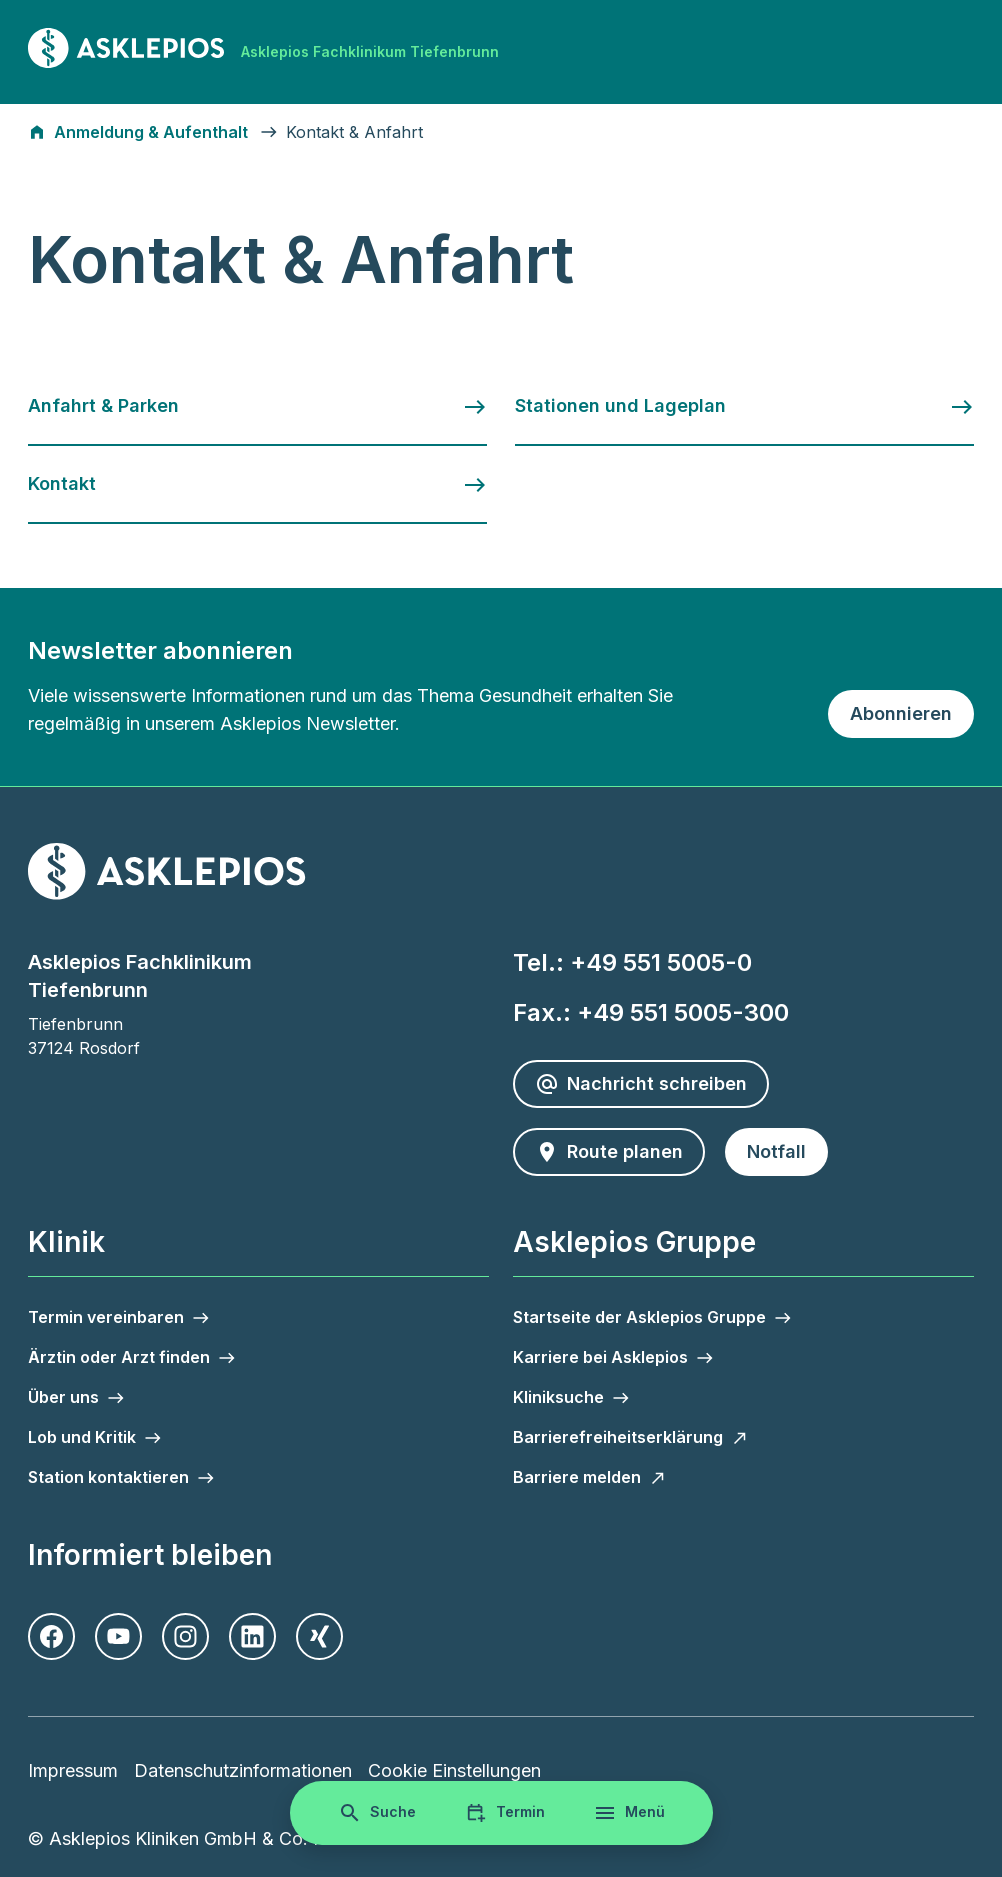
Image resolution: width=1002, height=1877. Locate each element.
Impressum (73, 1770)
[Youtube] (118, 1636)
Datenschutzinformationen (243, 1770)
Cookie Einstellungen (454, 1770)
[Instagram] (185, 1636)
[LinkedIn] (252, 1636)
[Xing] (319, 1636)
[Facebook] (51, 1636)
